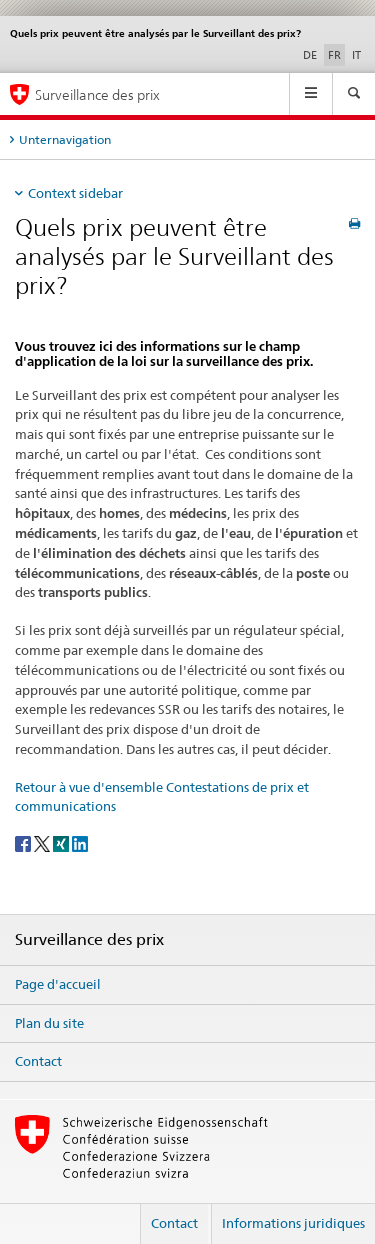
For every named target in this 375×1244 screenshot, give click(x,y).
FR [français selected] (334, 55)
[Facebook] (24, 843)
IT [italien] (356, 55)
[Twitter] (43, 843)
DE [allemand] (310, 55)
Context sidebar (75, 193)
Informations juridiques (293, 1223)
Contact (38, 1061)
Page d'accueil (58, 984)
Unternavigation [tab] (65, 139)
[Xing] (62, 843)
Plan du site (49, 1023)
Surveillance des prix (97, 94)
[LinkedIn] (80, 843)
